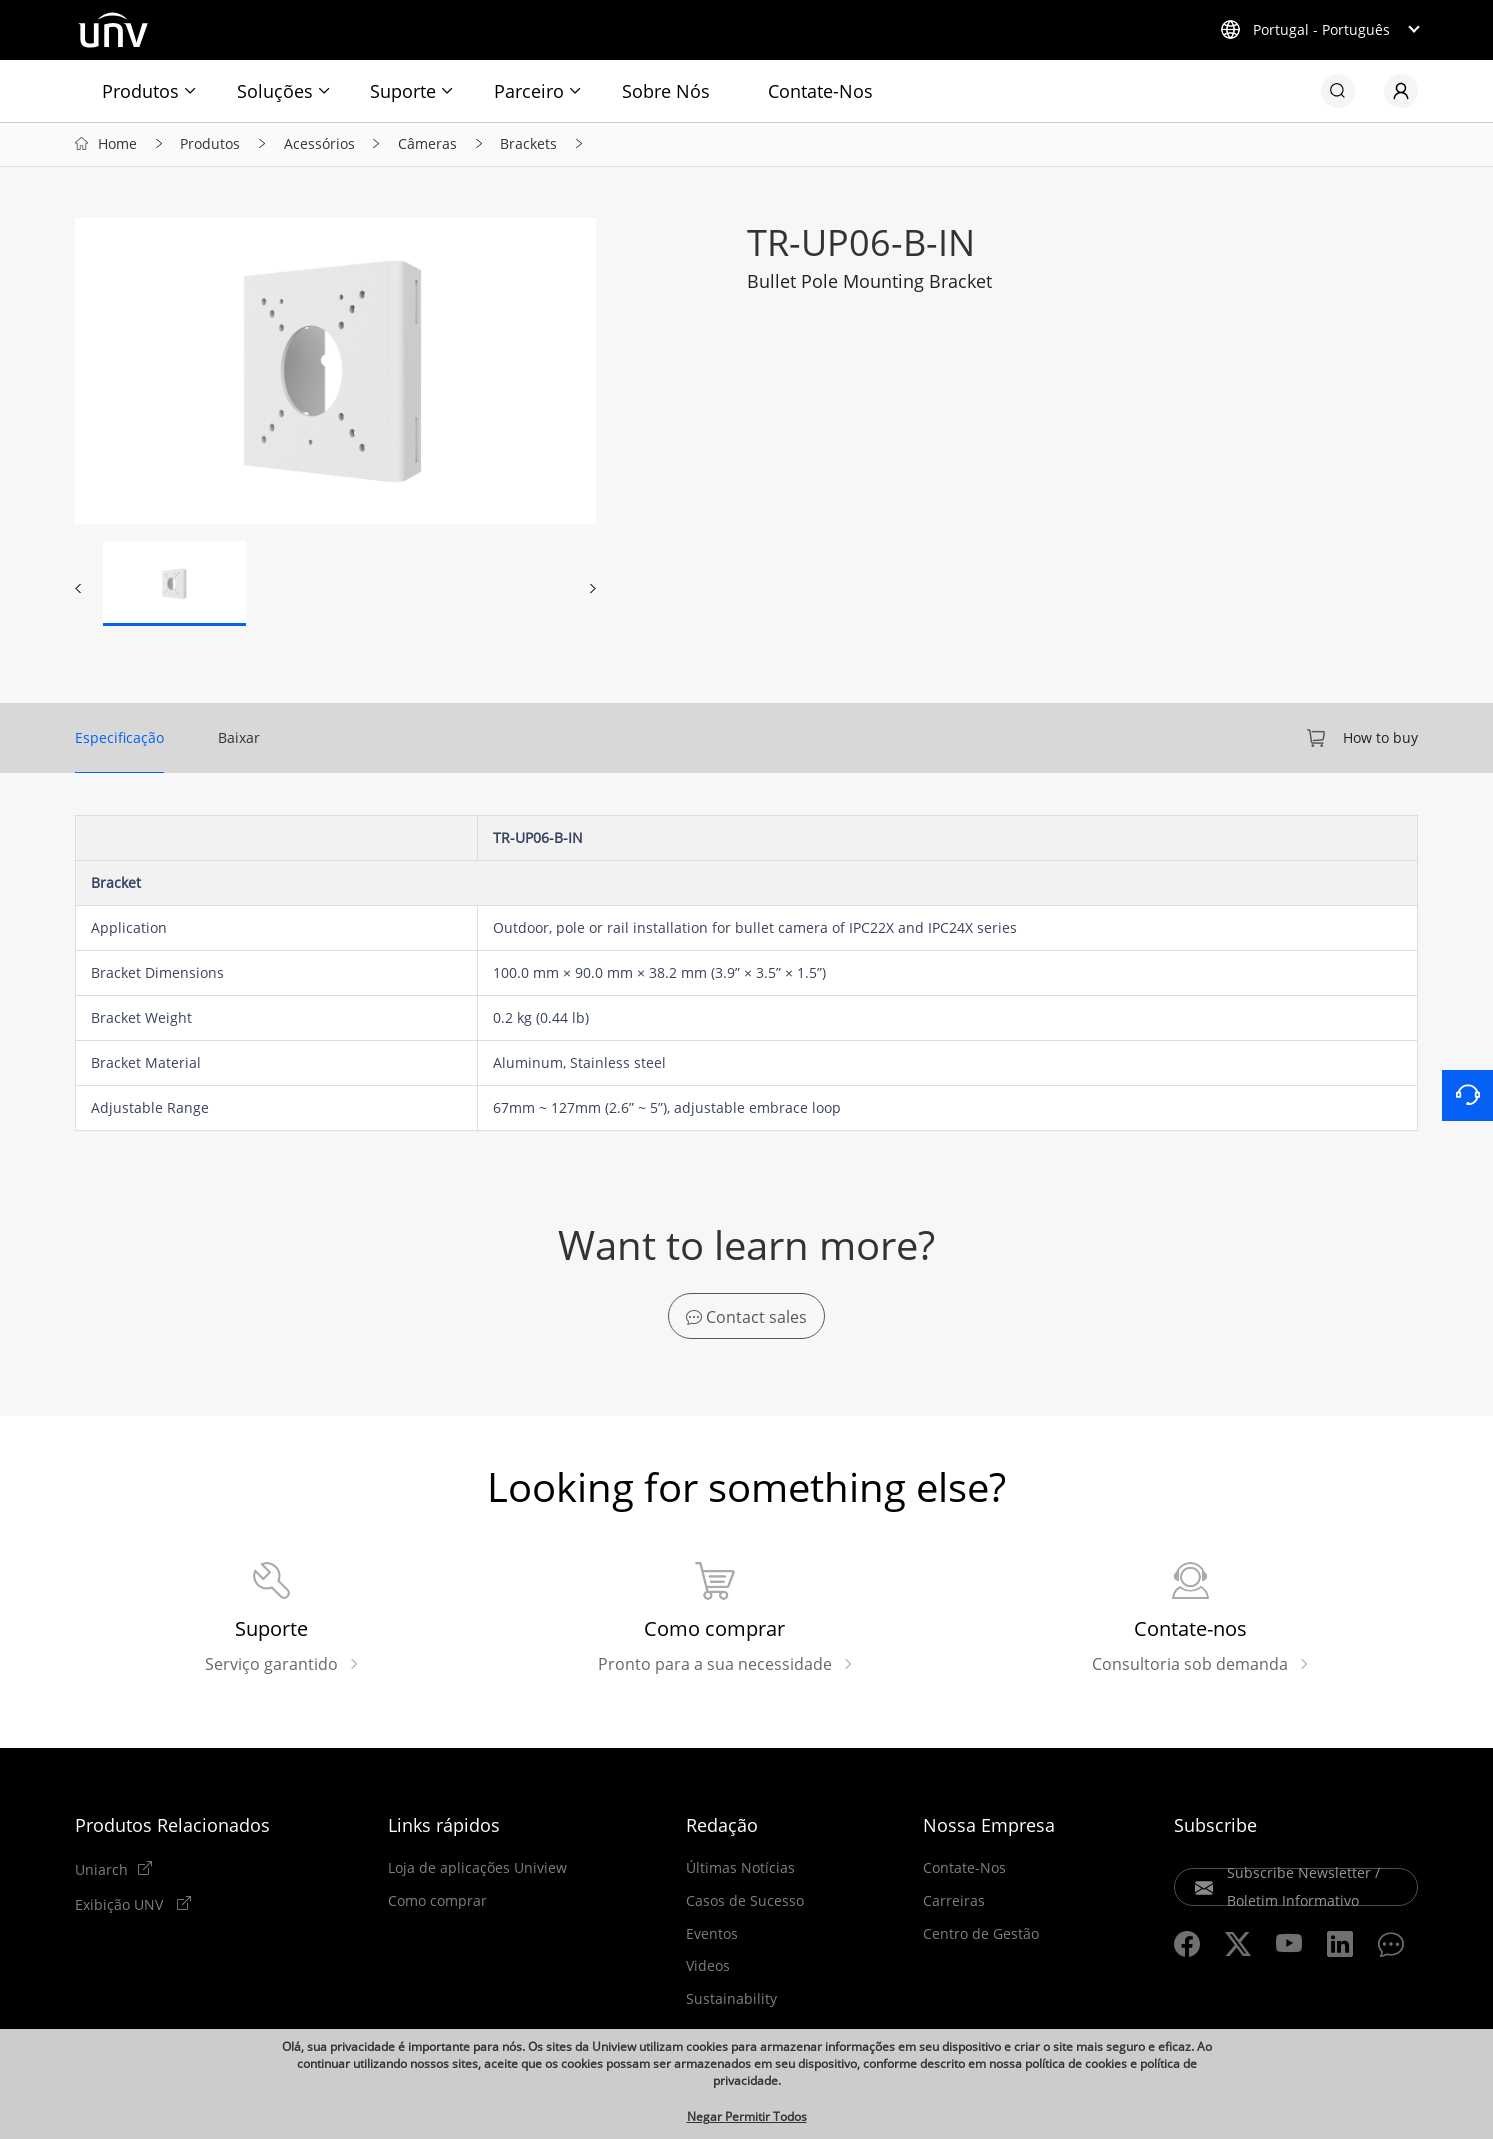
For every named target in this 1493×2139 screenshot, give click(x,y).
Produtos (140, 91)
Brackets (528, 145)
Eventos (712, 1936)
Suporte (403, 91)
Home (117, 145)
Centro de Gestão (981, 1936)
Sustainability (731, 2002)
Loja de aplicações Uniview (477, 1871)
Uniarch (101, 1872)
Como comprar (437, 1904)
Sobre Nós (666, 91)
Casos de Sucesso (745, 1904)
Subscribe (1215, 1828)
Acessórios (319, 145)
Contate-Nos (820, 91)
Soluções (275, 91)
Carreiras (954, 1904)
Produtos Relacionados (172, 1828)
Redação (722, 1828)
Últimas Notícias (740, 1871)
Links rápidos (444, 1828)
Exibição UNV (121, 1907)
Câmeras (427, 145)
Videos (708, 1969)
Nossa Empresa (989, 1828)
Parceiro (529, 91)
